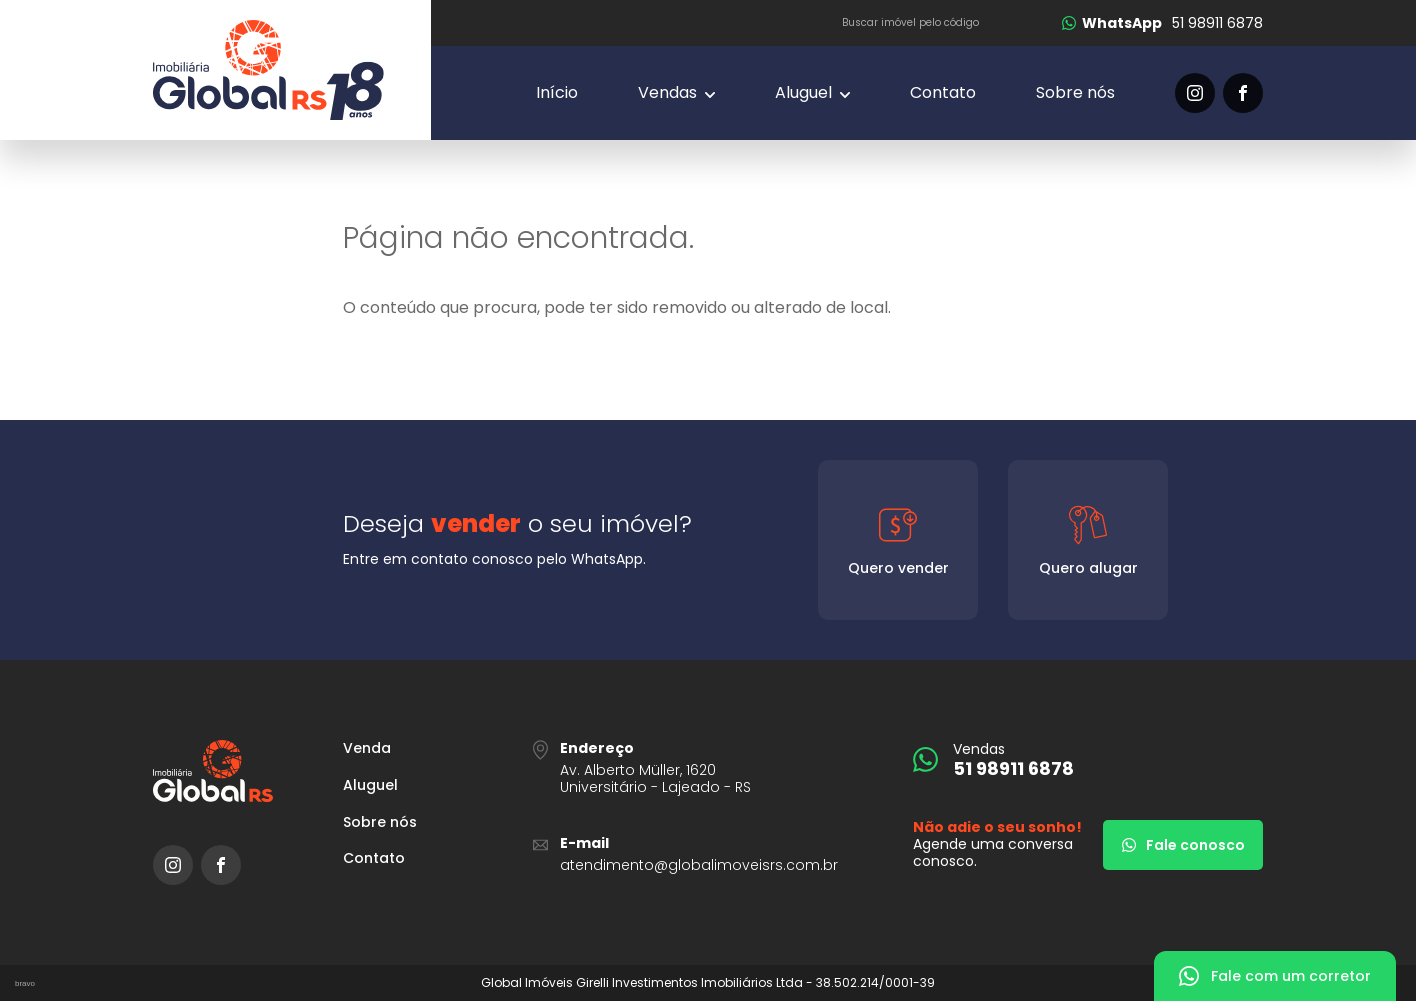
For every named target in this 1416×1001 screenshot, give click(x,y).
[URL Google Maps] (708, 767)
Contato (943, 92)
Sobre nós (1075, 92)
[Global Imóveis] (292, 70)
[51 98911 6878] (1162, 23)
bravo (25, 983)
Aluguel (370, 785)
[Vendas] (676, 93)
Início (557, 92)
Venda (367, 748)
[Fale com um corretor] (1275, 976)
